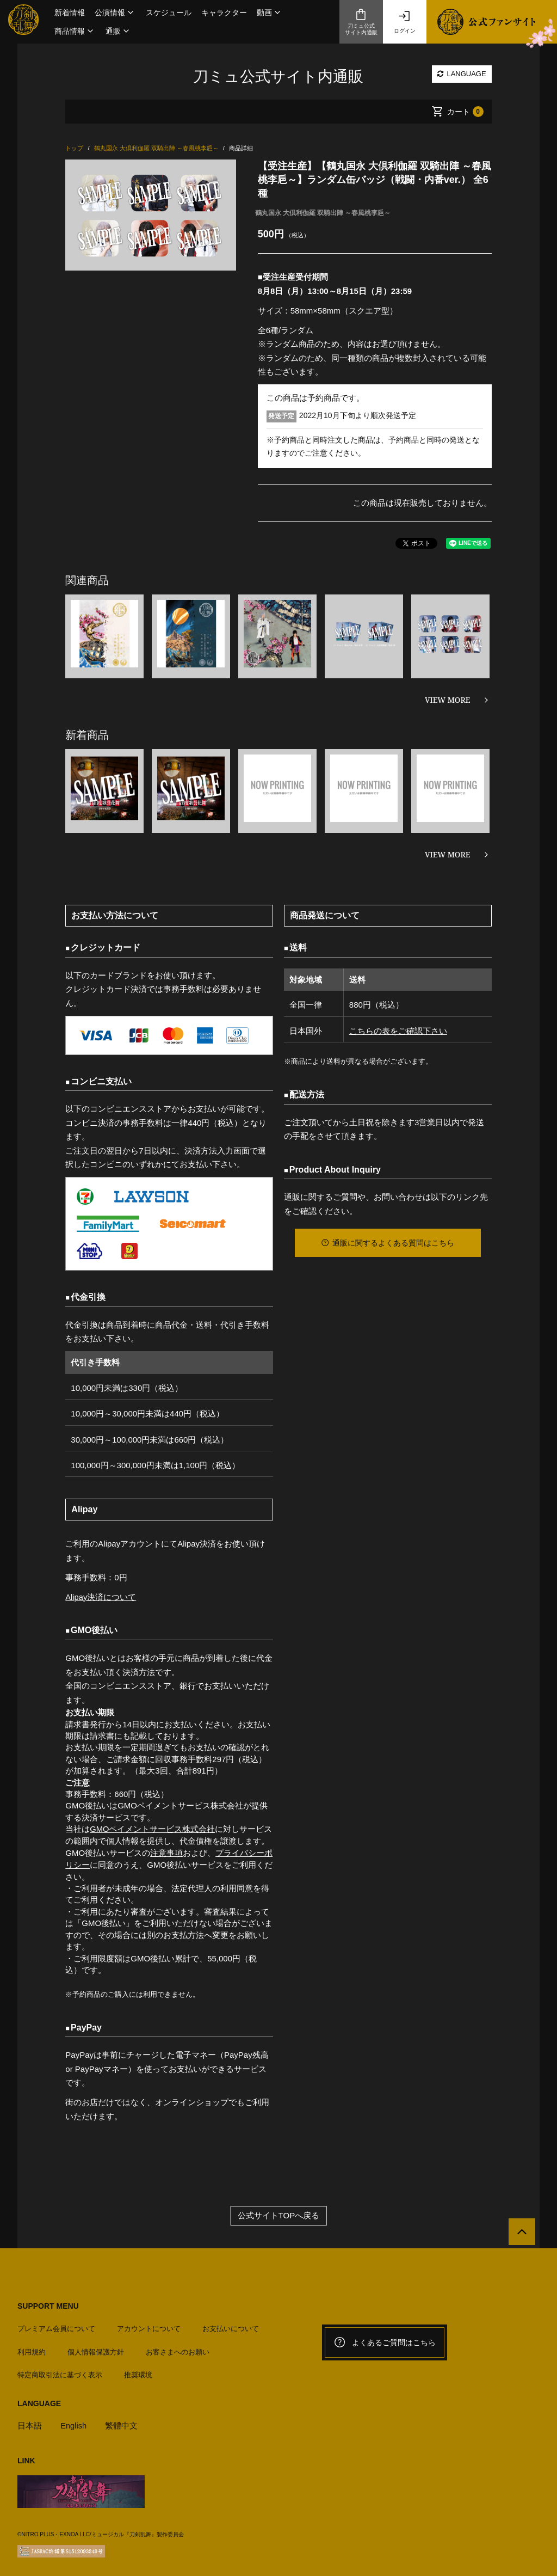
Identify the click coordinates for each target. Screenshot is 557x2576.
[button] (115, 12)
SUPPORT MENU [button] (48, 2305)
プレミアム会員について (56, 2326)
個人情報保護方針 (95, 2349)
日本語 (29, 2422)
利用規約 (31, 2349)
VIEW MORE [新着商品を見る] (448, 854)
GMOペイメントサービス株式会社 (152, 1828)
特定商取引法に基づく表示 (59, 2372)
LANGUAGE (461, 74)
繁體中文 (122, 2422)
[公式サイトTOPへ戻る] (520, 2232)
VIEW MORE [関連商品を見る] (448, 700)
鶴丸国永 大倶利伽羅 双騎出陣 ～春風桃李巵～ (323, 212)
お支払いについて (230, 2326)
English (73, 2422)
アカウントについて (149, 2326)
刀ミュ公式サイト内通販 (361, 22)
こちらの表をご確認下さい (398, 1030)
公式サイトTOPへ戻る (279, 2214)
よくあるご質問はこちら (384, 2341)
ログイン (405, 21)
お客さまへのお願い (177, 2349)
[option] (150, 215)
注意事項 (166, 1852)
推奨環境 (138, 2372)
